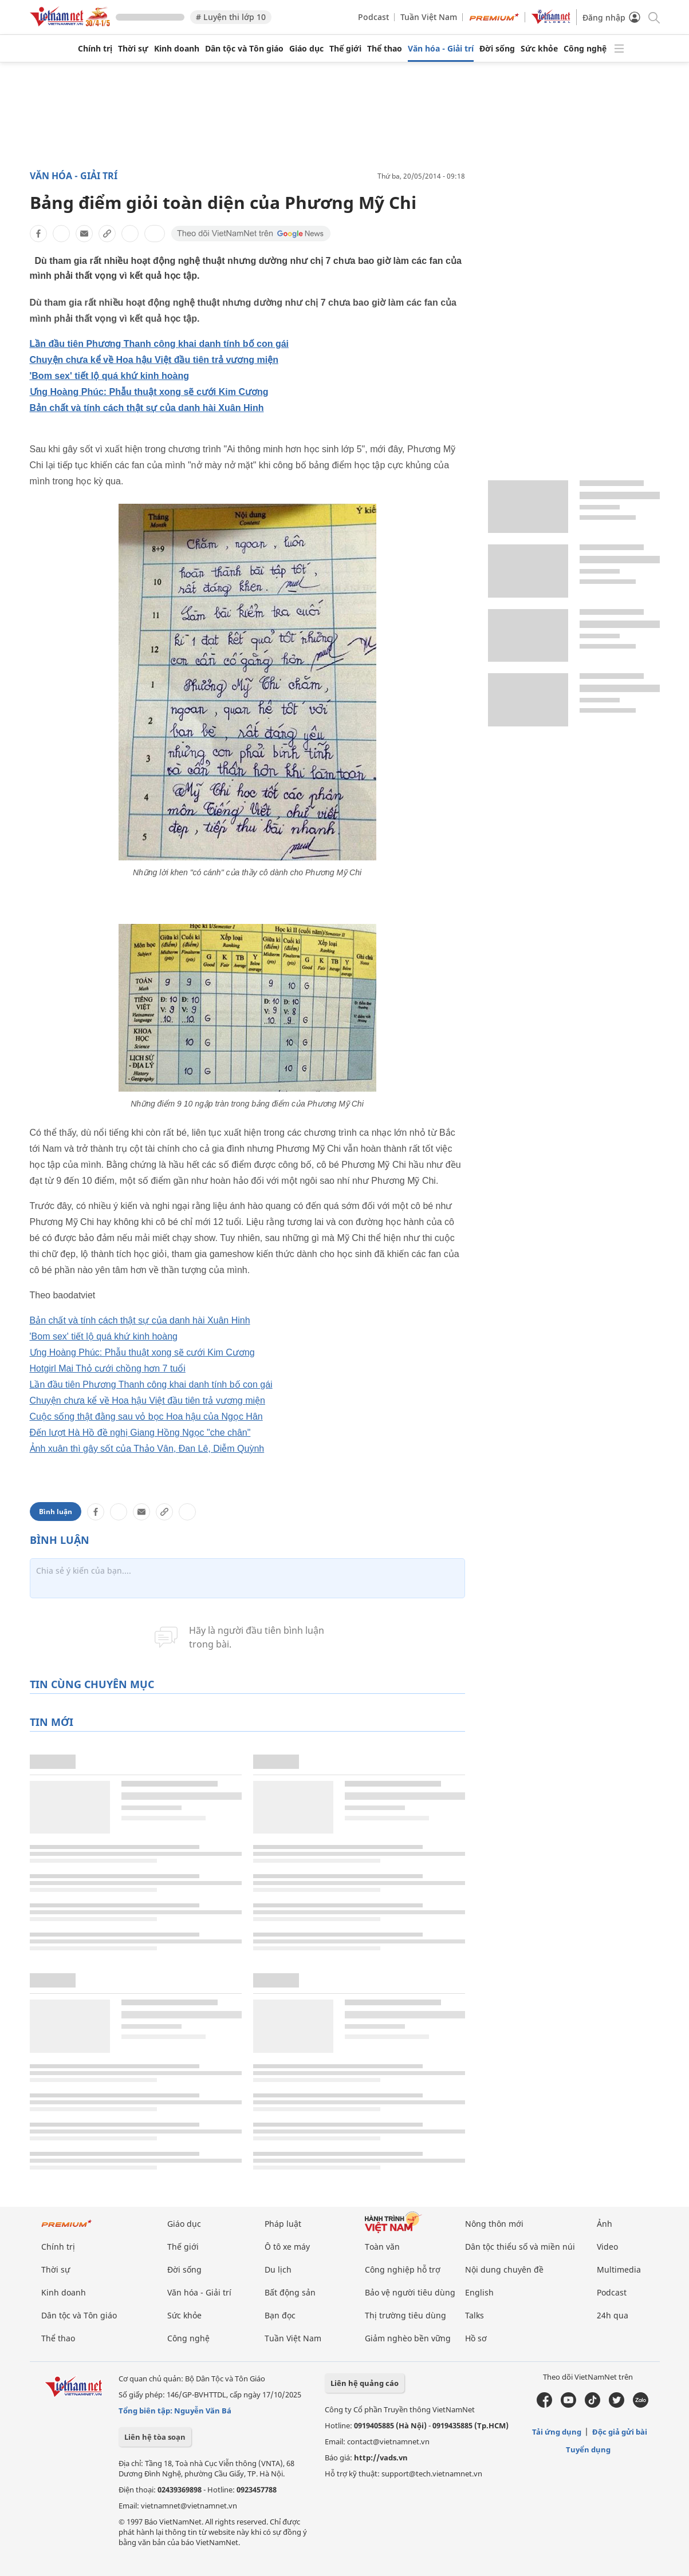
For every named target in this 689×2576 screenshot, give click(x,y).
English (479, 2292)
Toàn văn (382, 2246)
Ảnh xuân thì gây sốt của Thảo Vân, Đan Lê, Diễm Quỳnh (147, 1448)
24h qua (612, 2315)
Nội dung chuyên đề (504, 2269)
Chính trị (95, 49)
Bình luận (55, 1511)
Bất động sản (290, 2292)
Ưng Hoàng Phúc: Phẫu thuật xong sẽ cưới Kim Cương (149, 392)
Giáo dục (306, 49)
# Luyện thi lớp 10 (231, 16)
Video (607, 2246)
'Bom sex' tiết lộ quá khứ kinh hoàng (110, 376)
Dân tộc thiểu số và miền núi (520, 2246)
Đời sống (497, 49)
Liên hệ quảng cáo (364, 2383)
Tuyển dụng (588, 2449)
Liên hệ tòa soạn (155, 2437)
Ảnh (604, 2223)
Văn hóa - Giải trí (441, 49)
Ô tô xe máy (287, 2246)
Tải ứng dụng (556, 2432)
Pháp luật (283, 2223)
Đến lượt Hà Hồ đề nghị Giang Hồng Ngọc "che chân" (140, 1432)
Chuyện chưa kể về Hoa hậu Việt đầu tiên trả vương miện (154, 360)
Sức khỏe (539, 49)
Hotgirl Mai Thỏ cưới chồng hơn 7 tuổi (108, 1368)
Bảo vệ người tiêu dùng (410, 2292)
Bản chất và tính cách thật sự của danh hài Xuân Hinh (147, 408)
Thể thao (384, 49)
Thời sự (133, 49)
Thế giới (345, 49)
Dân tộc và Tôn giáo (244, 49)
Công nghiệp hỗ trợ (402, 2269)
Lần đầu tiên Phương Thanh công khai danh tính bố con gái (159, 344)
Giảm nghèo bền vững (408, 2338)
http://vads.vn (381, 2457)
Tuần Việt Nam (428, 16)
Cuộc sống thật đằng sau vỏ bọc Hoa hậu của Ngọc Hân (146, 1416)
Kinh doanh (176, 49)
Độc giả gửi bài (619, 2432)
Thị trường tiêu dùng (405, 2315)
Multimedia (619, 2269)
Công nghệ (585, 49)
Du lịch (278, 2269)
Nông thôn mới (494, 2223)
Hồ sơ (476, 2338)
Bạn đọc (280, 2315)
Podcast (373, 16)
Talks (474, 2315)
